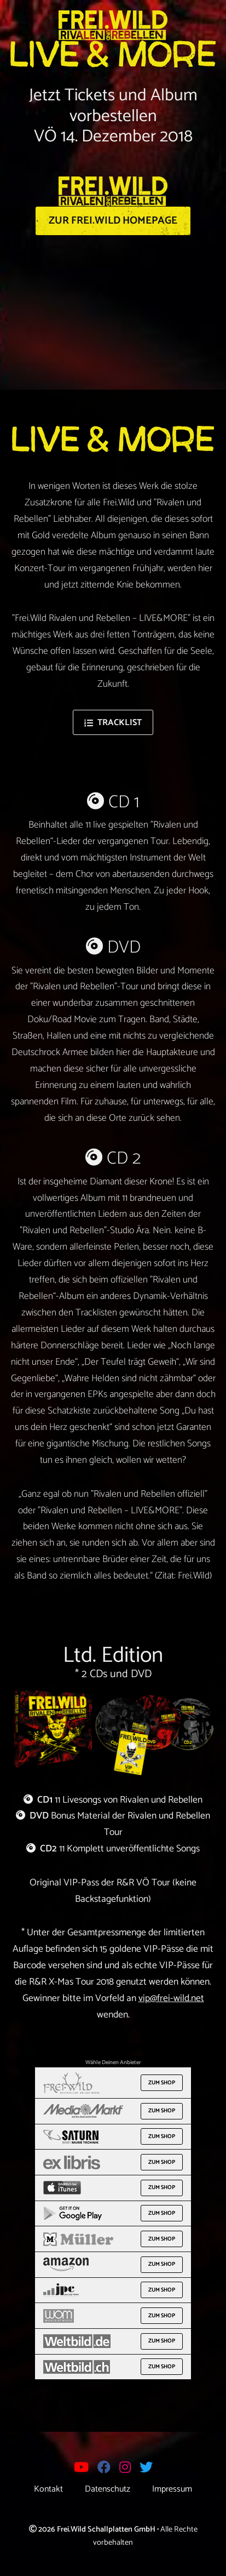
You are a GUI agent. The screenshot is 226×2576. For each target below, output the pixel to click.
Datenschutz (107, 2489)
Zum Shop (161, 2083)
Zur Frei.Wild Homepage (113, 220)
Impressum (172, 2489)
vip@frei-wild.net (171, 1999)
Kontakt (48, 2489)
